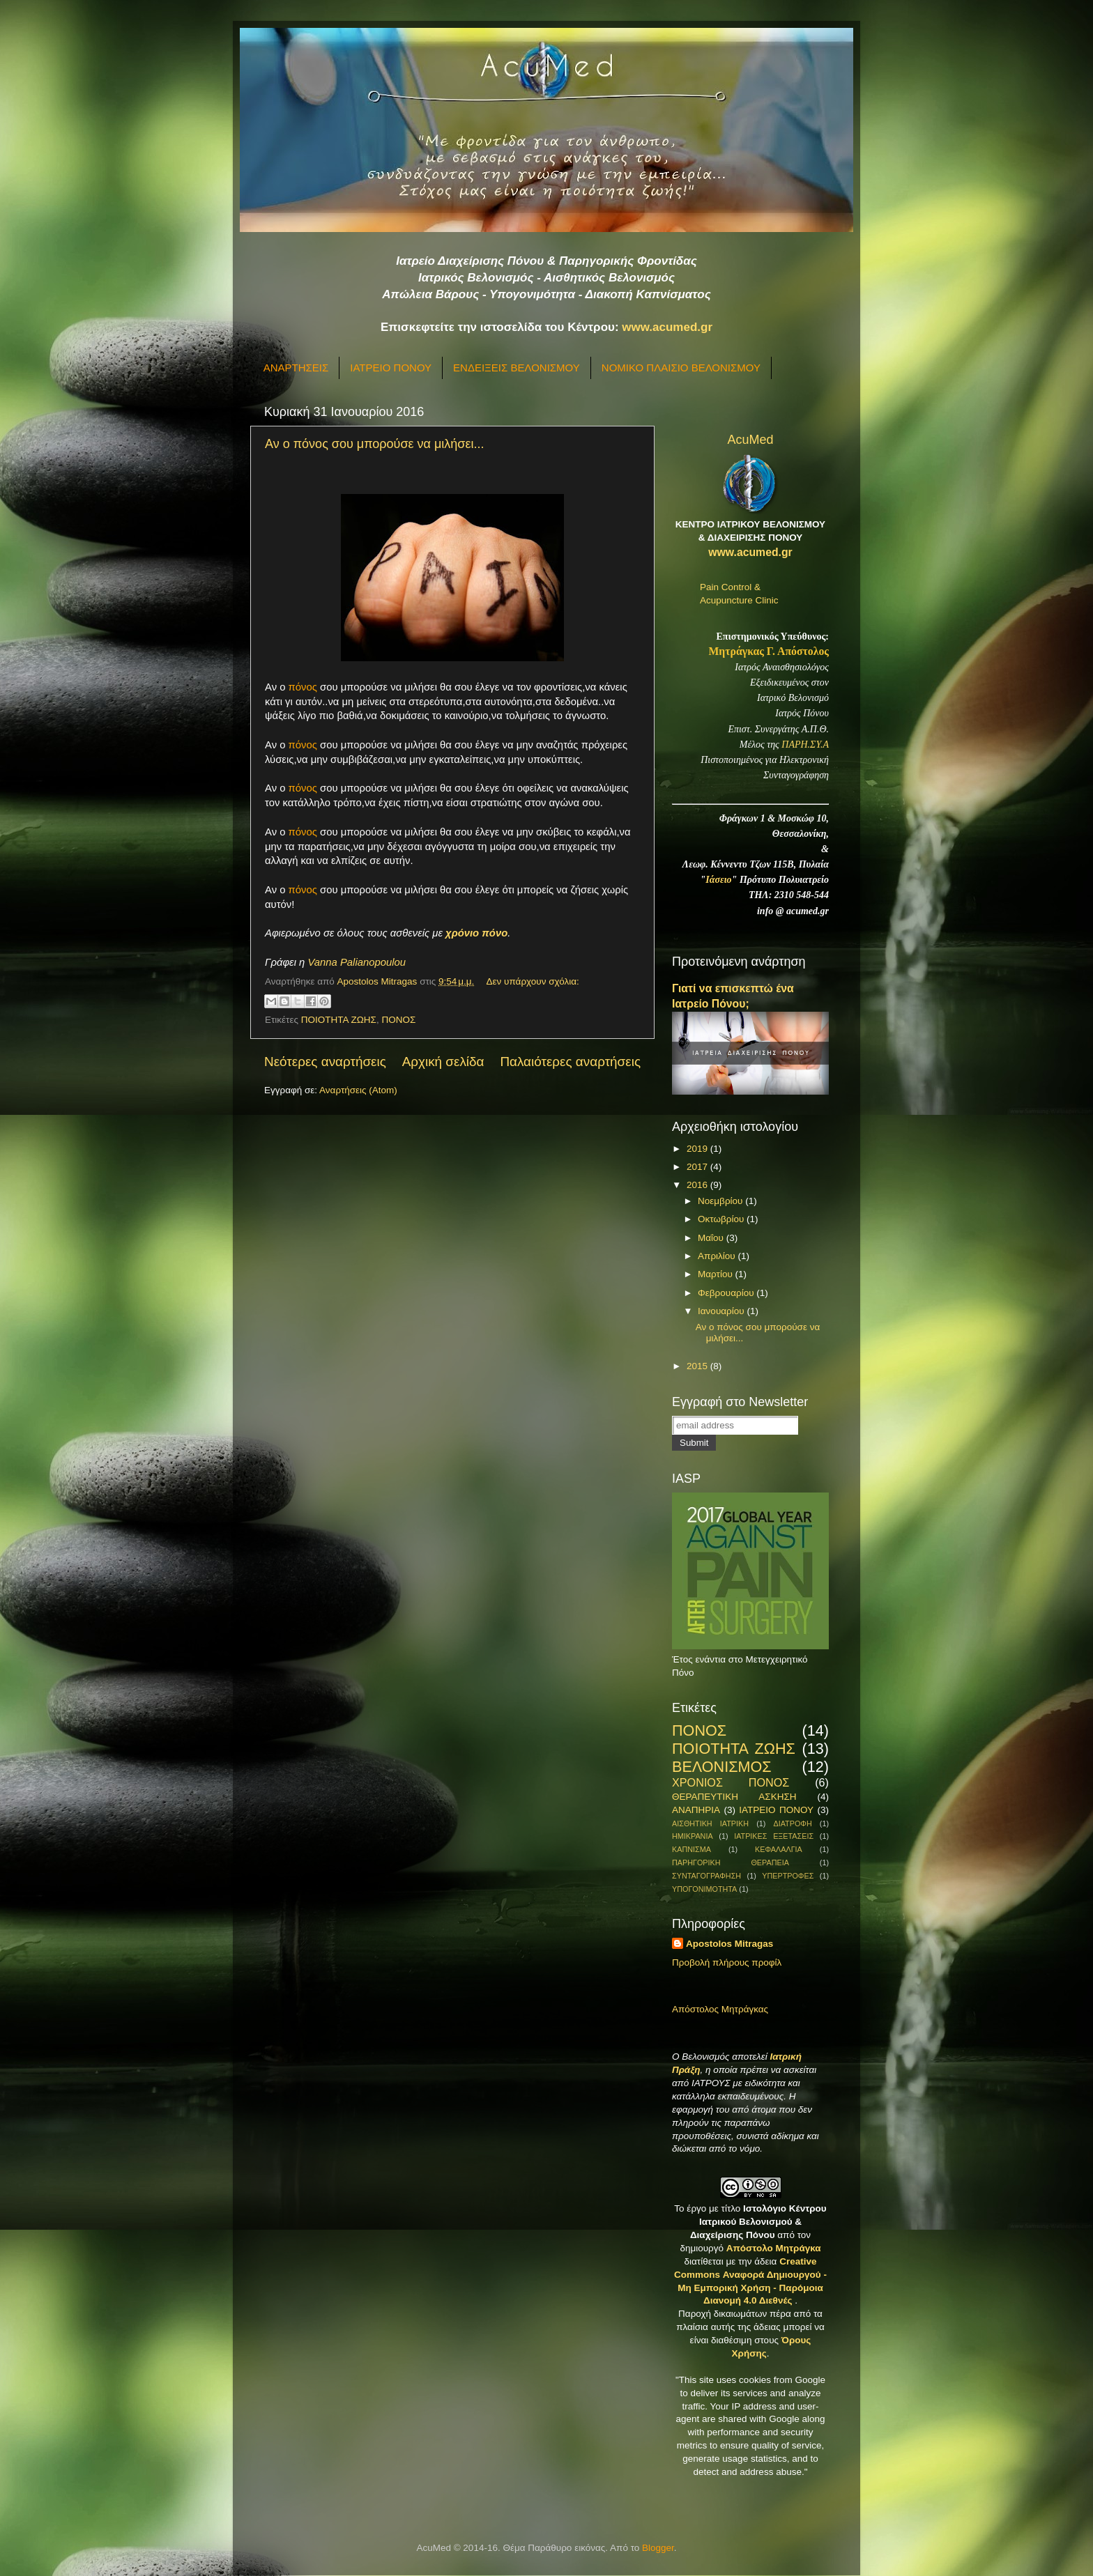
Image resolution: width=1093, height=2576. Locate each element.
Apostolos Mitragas (729, 1943)
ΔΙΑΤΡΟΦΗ (792, 1823)
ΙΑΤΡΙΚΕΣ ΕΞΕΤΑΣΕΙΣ (773, 1836)
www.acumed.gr (667, 327)
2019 (698, 1148)
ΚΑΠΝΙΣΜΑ (691, 1849)
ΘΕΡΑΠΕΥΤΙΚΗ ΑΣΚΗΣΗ (734, 1796)
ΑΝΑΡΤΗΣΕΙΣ (296, 367)
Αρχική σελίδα (443, 1061)
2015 (698, 1366)
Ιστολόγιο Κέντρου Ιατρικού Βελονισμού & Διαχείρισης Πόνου (758, 2221)
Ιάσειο (718, 879)
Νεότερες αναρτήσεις (325, 1061)
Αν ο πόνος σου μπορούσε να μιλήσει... (374, 444)
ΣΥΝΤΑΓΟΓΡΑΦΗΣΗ (706, 1876)
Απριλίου (717, 1256)
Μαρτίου (716, 1274)
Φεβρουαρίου (727, 1293)
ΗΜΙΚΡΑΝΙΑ (692, 1836)
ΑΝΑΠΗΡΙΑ (696, 1810)
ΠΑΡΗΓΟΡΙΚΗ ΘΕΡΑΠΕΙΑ (730, 1862)
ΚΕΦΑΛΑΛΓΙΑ (778, 1849)
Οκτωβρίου (722, 1219)
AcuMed (750, 440)
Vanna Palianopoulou (356, 962)
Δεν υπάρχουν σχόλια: (533, 981)
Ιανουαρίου (722, 1311)
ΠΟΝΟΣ (398, 1020)
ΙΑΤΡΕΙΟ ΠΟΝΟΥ (390, 367)
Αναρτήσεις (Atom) (358, 1090)
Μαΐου (712, 1238)
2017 (698, 1167)
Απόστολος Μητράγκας (720, 2009)
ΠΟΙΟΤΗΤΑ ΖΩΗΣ (338, 1020)
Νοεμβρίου (721, 1201)
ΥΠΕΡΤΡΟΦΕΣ (787, 1876)
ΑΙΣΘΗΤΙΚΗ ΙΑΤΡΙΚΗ (710, 1823)
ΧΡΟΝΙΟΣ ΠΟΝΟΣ (730, 1782)
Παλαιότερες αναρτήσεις (570, 1061)
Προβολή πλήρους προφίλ (726, 1962)
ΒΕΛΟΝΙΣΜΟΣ (722, 1766)
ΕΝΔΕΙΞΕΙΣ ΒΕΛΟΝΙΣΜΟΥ (516, 367)
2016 (698, 1185)
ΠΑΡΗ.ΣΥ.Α (805, 744)
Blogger (658, 2548)
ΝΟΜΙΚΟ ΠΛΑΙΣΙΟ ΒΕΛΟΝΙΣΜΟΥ (681, 367)
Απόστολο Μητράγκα (773, 2248)
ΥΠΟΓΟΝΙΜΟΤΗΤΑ (704, 1889)
